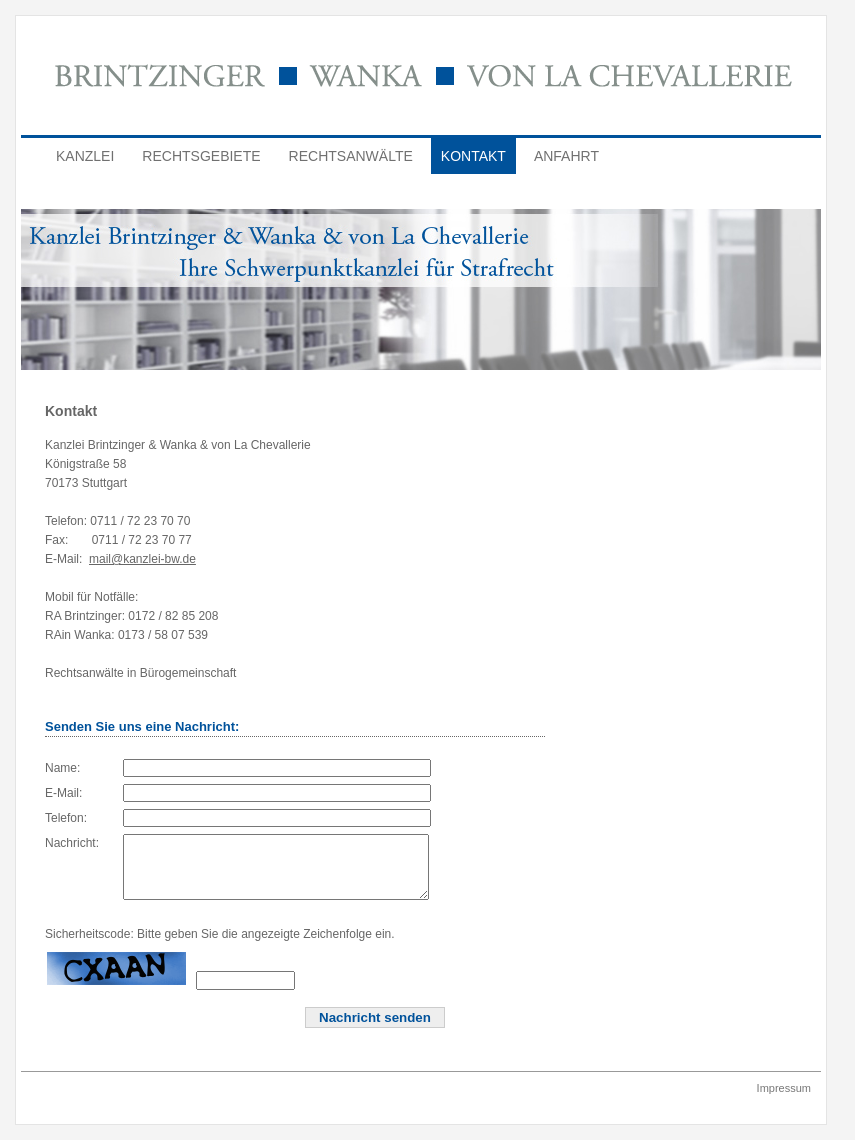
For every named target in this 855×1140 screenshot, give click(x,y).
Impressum (784, 1103)
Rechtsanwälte (351, 156)
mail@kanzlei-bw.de (142, 559)
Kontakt (473, 156)
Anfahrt (566, 156)
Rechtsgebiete (201, 156)
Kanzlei (85, 156)
